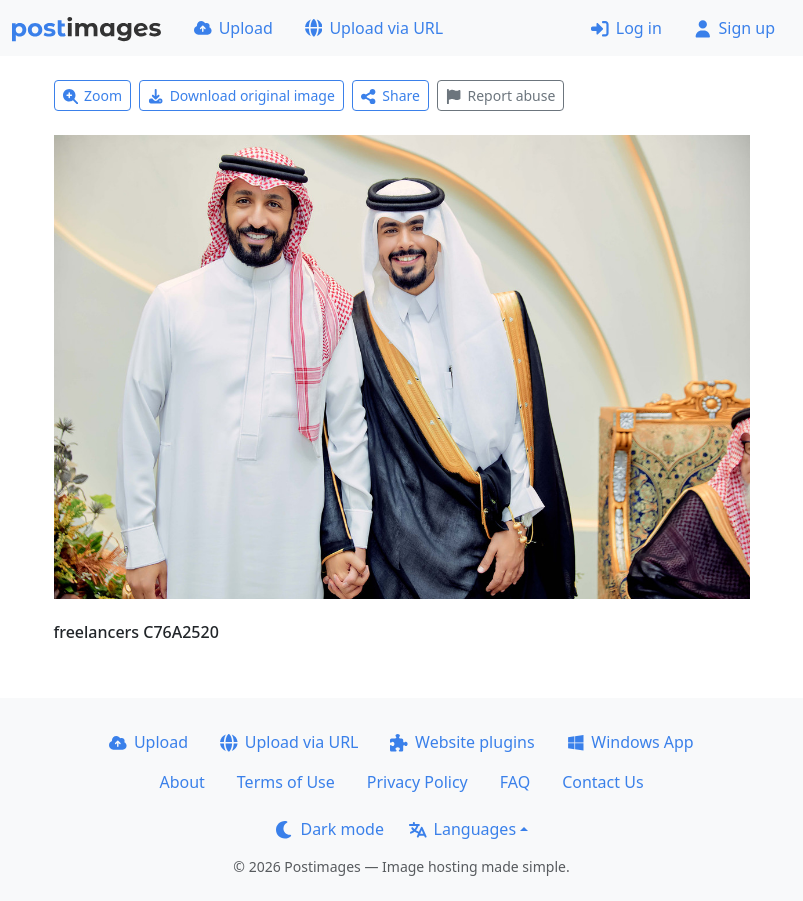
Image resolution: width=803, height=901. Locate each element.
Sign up (734, 28)
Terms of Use (286, 782)
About (181, 782)
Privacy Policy (417, 782)
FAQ (515, 782)
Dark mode (330, 829)
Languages (462, 829)
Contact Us (602, 782)
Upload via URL (374, 28)
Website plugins (462, 742)
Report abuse (500, 95)
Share (390, 95)
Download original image (241, 95)
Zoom (93, 95)
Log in (626, 28)
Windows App (630, 742)
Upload (233, 28)
